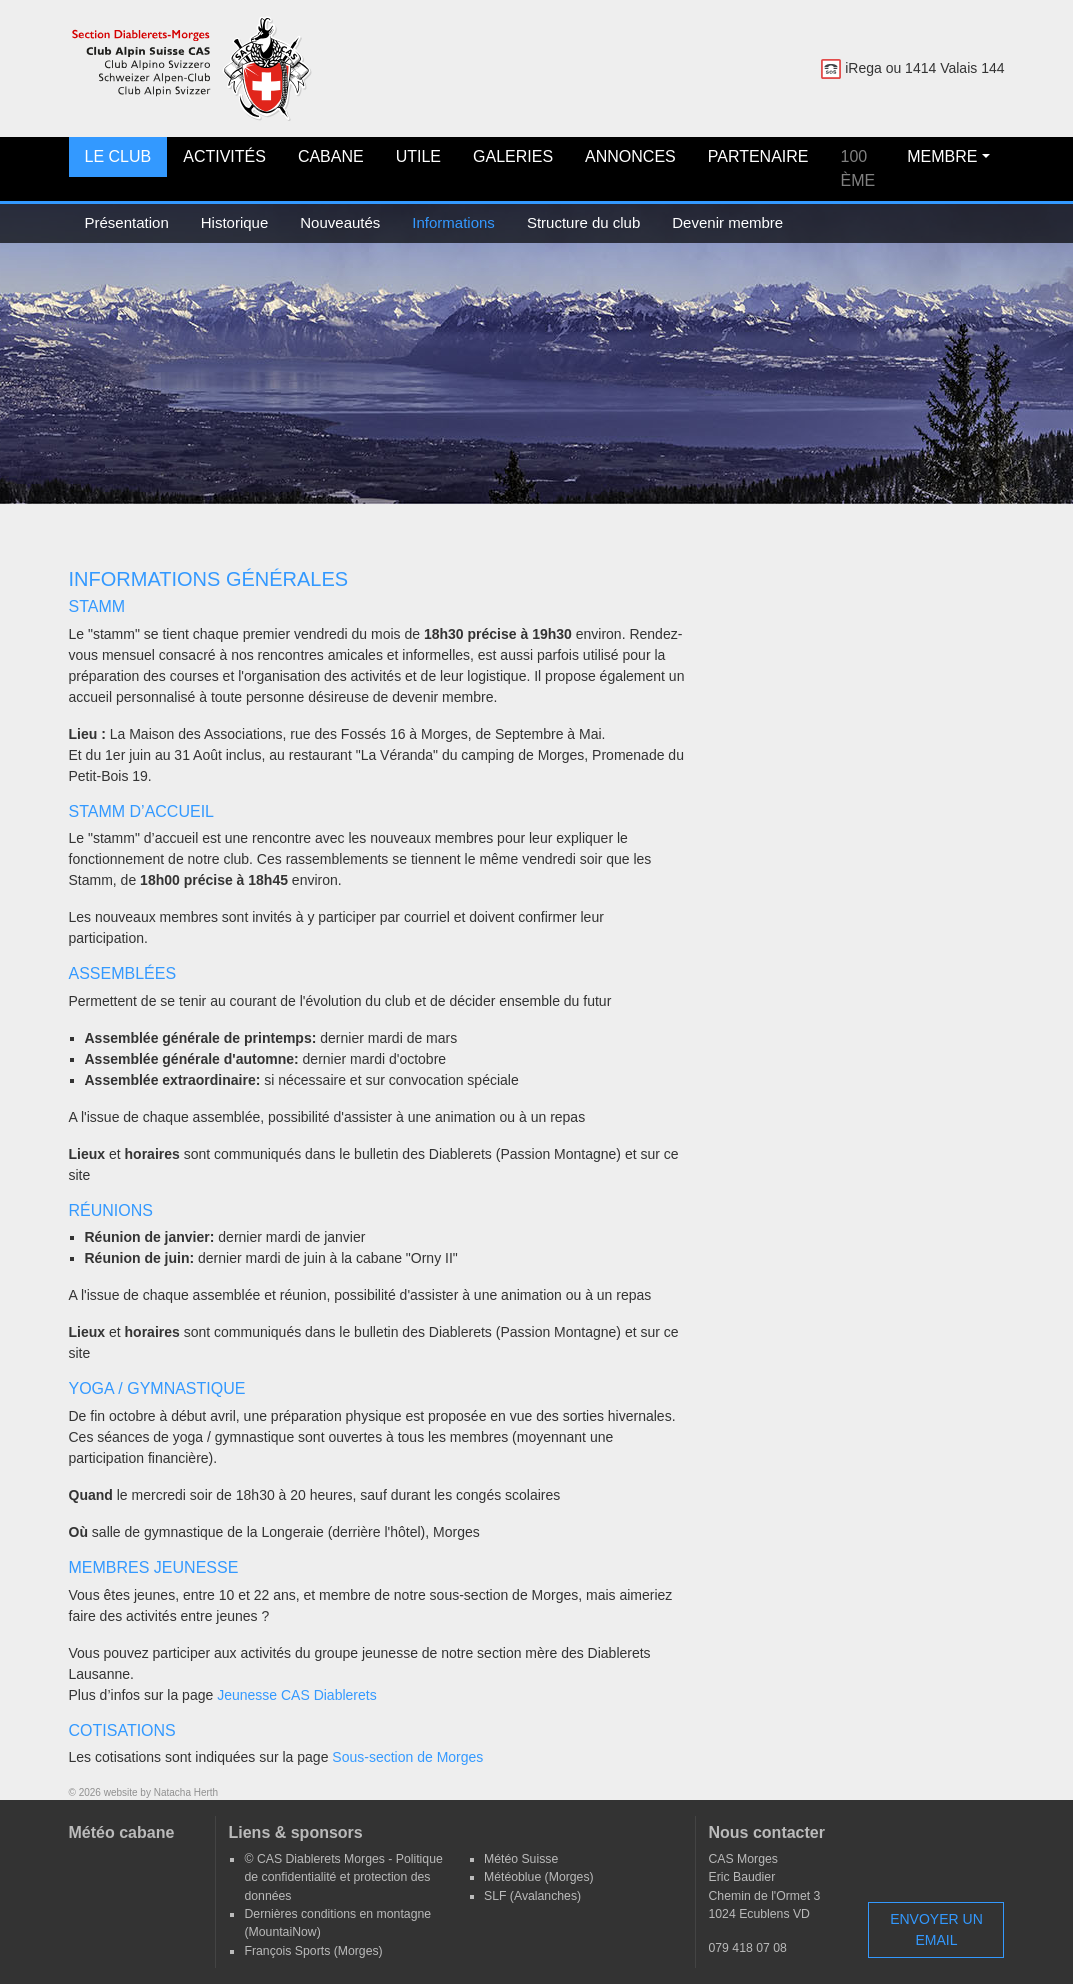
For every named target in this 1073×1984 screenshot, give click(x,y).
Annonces (630, 156)
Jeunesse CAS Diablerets (297, 1695)
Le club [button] (118, 156)
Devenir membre (727, 222)
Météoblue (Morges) (539, 1877)
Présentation (127, 222)
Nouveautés (340, 222)
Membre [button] (942, 156)
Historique (235, 222)
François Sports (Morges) (313, 1951)
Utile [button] (418, 156)
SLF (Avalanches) (532, 1896)
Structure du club (583, 222)
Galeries (513, 156)
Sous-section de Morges (407, 1757)
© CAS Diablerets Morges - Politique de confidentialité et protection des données (343, 1877)
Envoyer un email (936, 1929)
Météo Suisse (521, 1859)
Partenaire (758, 156)
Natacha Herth (186, 1792)
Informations (453, 222)
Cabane (331, 156)
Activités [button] (224, 156)
